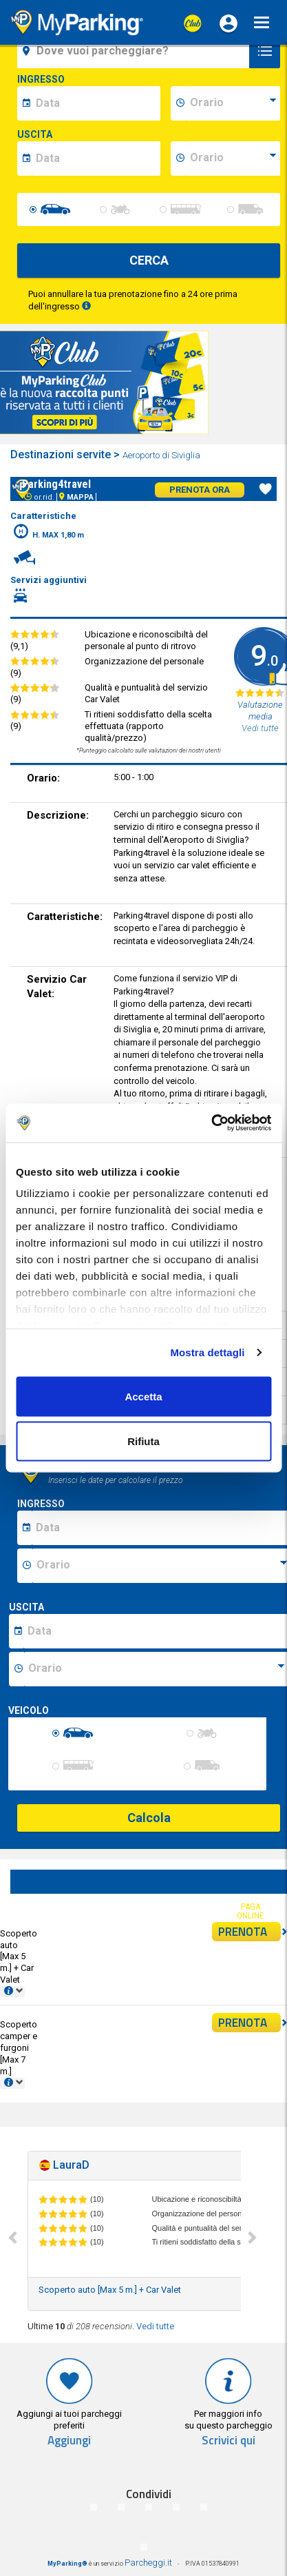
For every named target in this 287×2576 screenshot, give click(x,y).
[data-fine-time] (233, 158)
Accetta (143, 1396)
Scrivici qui (228, 2440)
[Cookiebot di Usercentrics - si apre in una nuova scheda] (211, 1123)
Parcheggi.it (148, 2562)
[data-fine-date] (96, 158)
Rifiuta (143, 1441)
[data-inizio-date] (96, 103)
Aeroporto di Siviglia (162, 455)
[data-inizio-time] (233, 103)
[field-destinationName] (135, 51)
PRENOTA (249, 1932)
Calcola (149, 1817)
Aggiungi (69, 2440)
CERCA (149, 260)
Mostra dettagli (207, 1352)
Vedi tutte (155, 2326)
